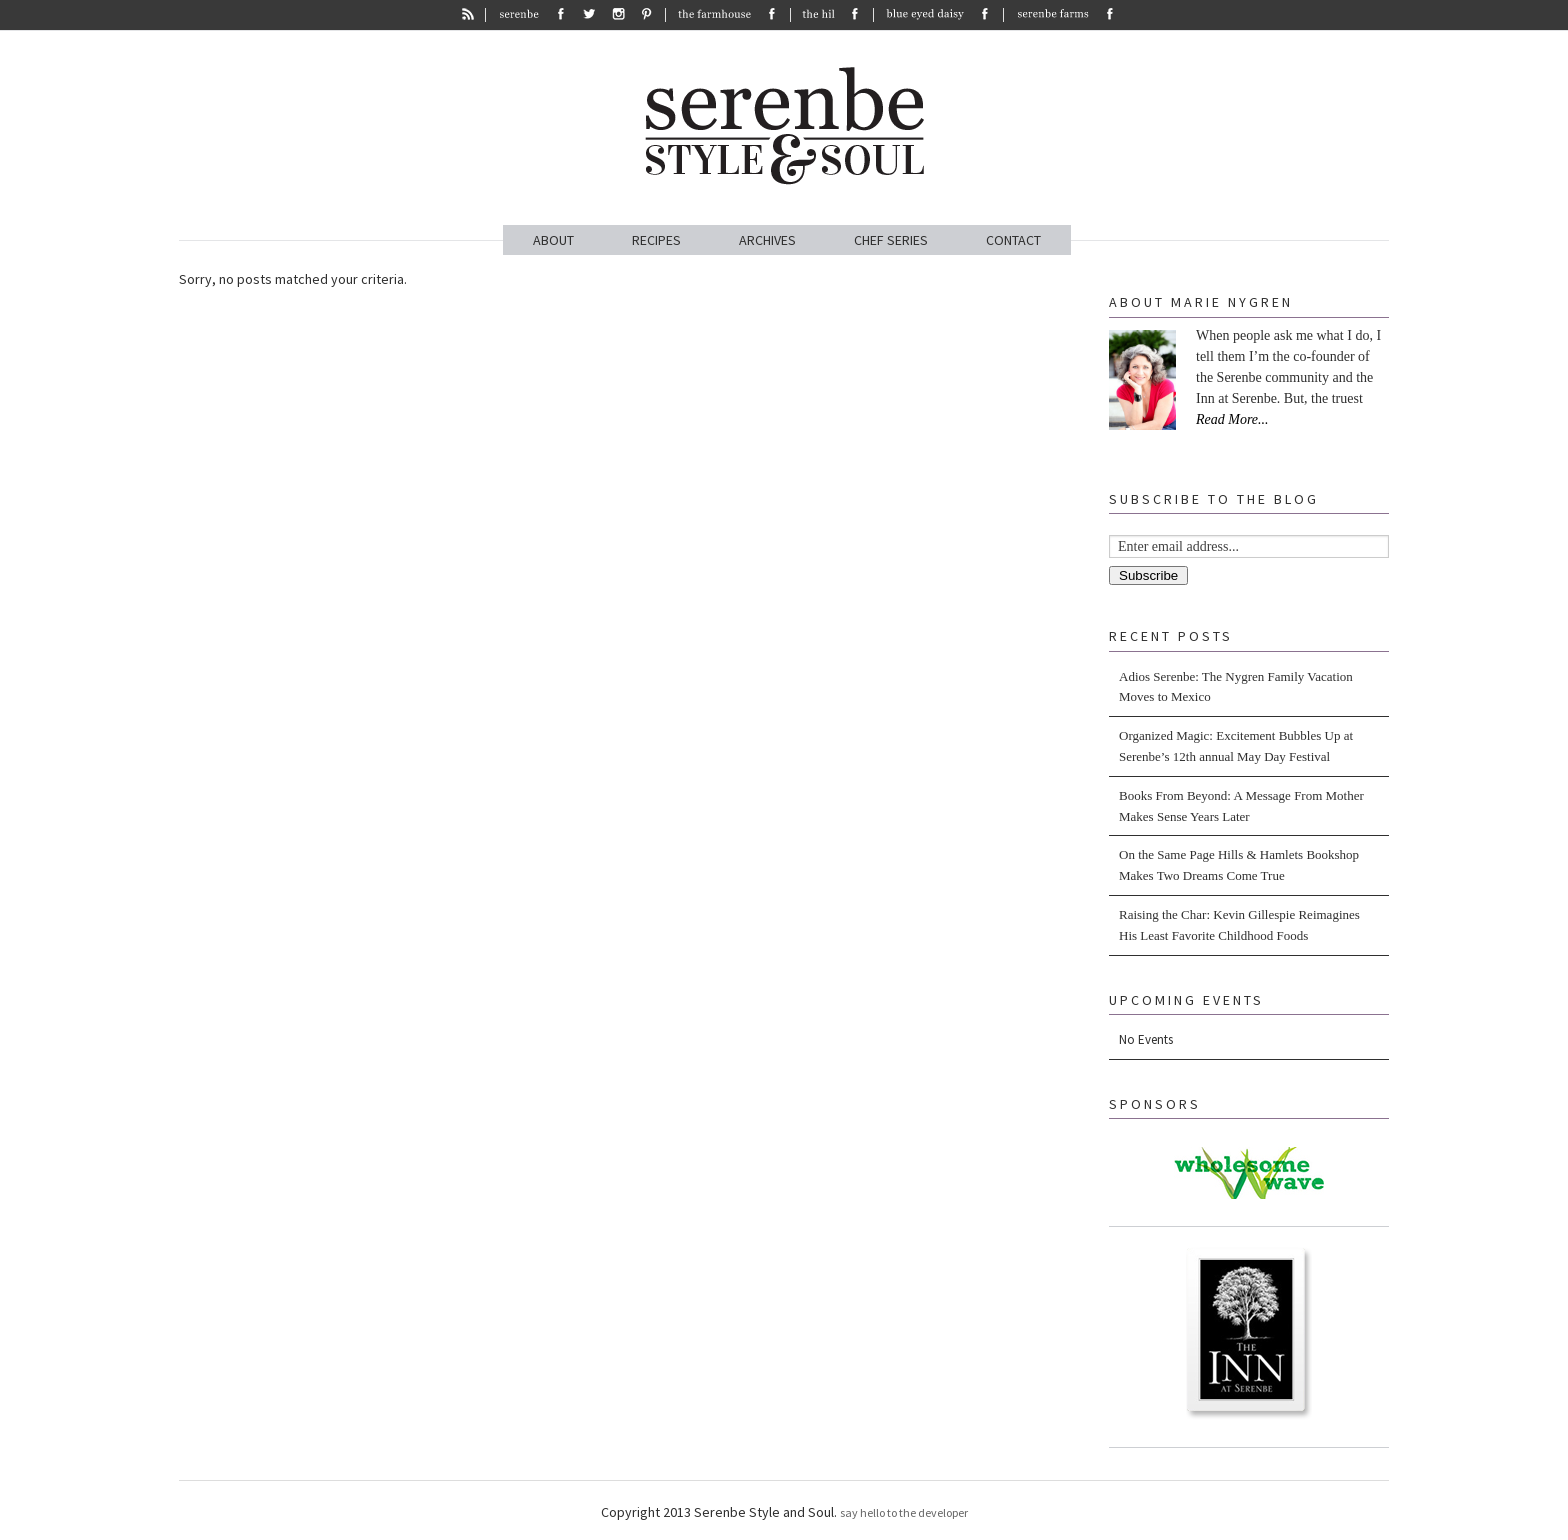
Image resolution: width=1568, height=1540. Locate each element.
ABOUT (553, 240)
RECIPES (656, 240)
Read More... (1232, 419)
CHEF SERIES (891, 240)
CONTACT (1013, 240)
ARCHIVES (767, 240)
